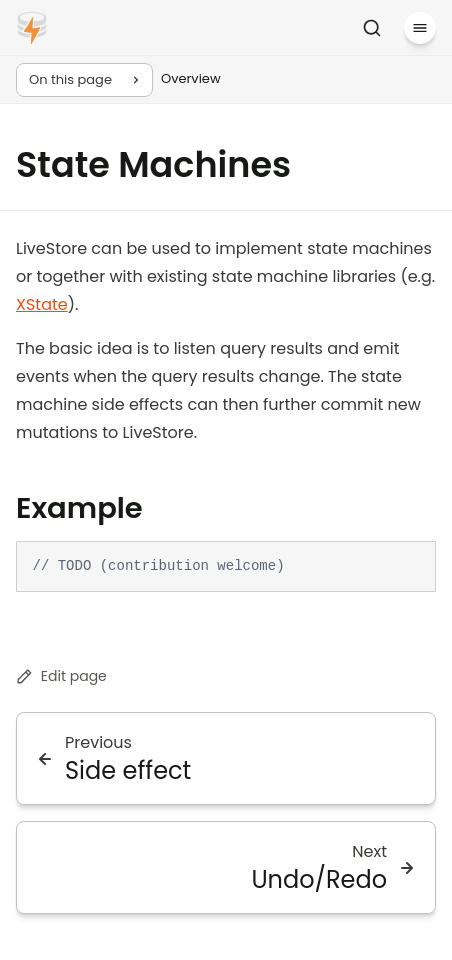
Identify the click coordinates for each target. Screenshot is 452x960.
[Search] (372, 28)
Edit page (61, 676)
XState (42, 304)
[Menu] (420, 28)
